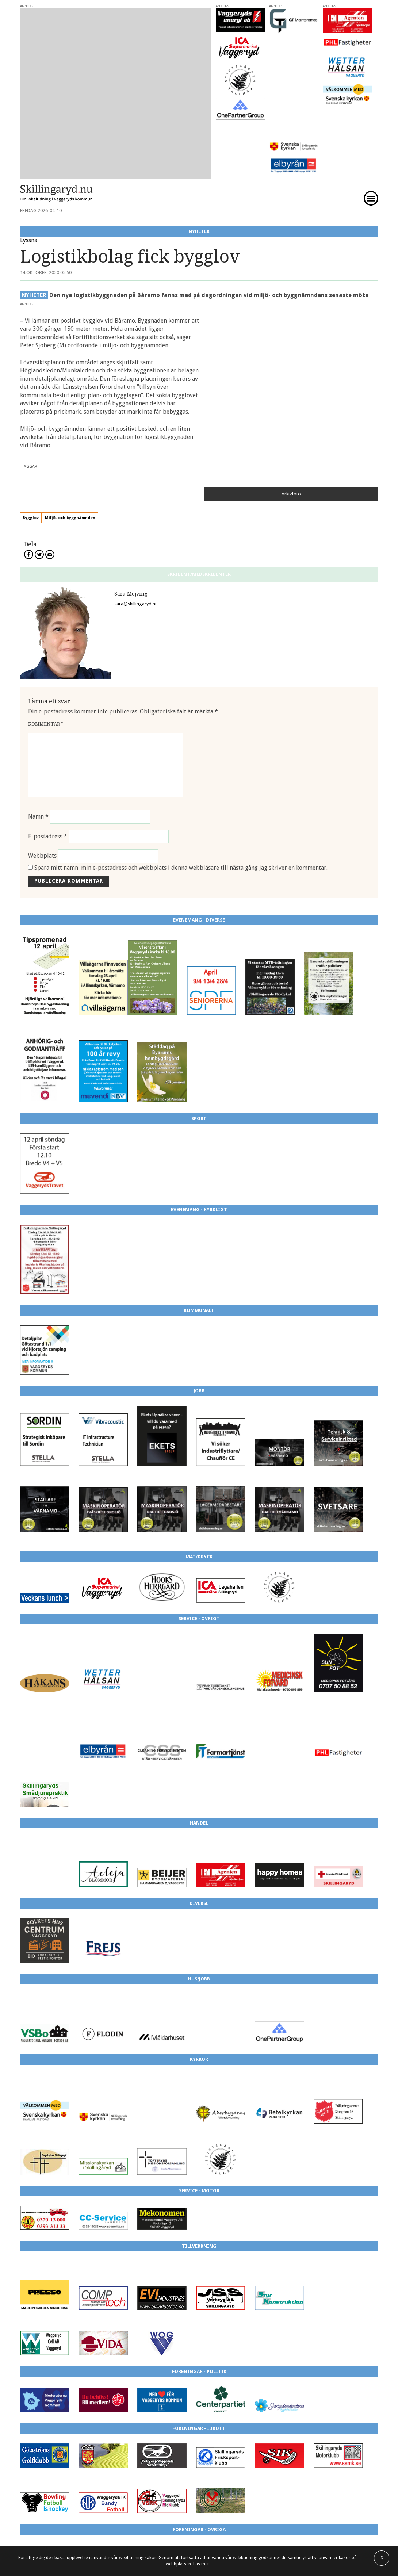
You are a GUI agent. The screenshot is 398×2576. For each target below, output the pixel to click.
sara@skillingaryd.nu (136, 463)
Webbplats (42, 715)
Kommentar (46, 583)
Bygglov (56, 377)
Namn (38, 676)
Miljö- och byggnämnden (95, 377)
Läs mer (201, 2564)
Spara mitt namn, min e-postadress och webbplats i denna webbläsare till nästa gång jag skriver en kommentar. (181, 727)
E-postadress (47, 696)
